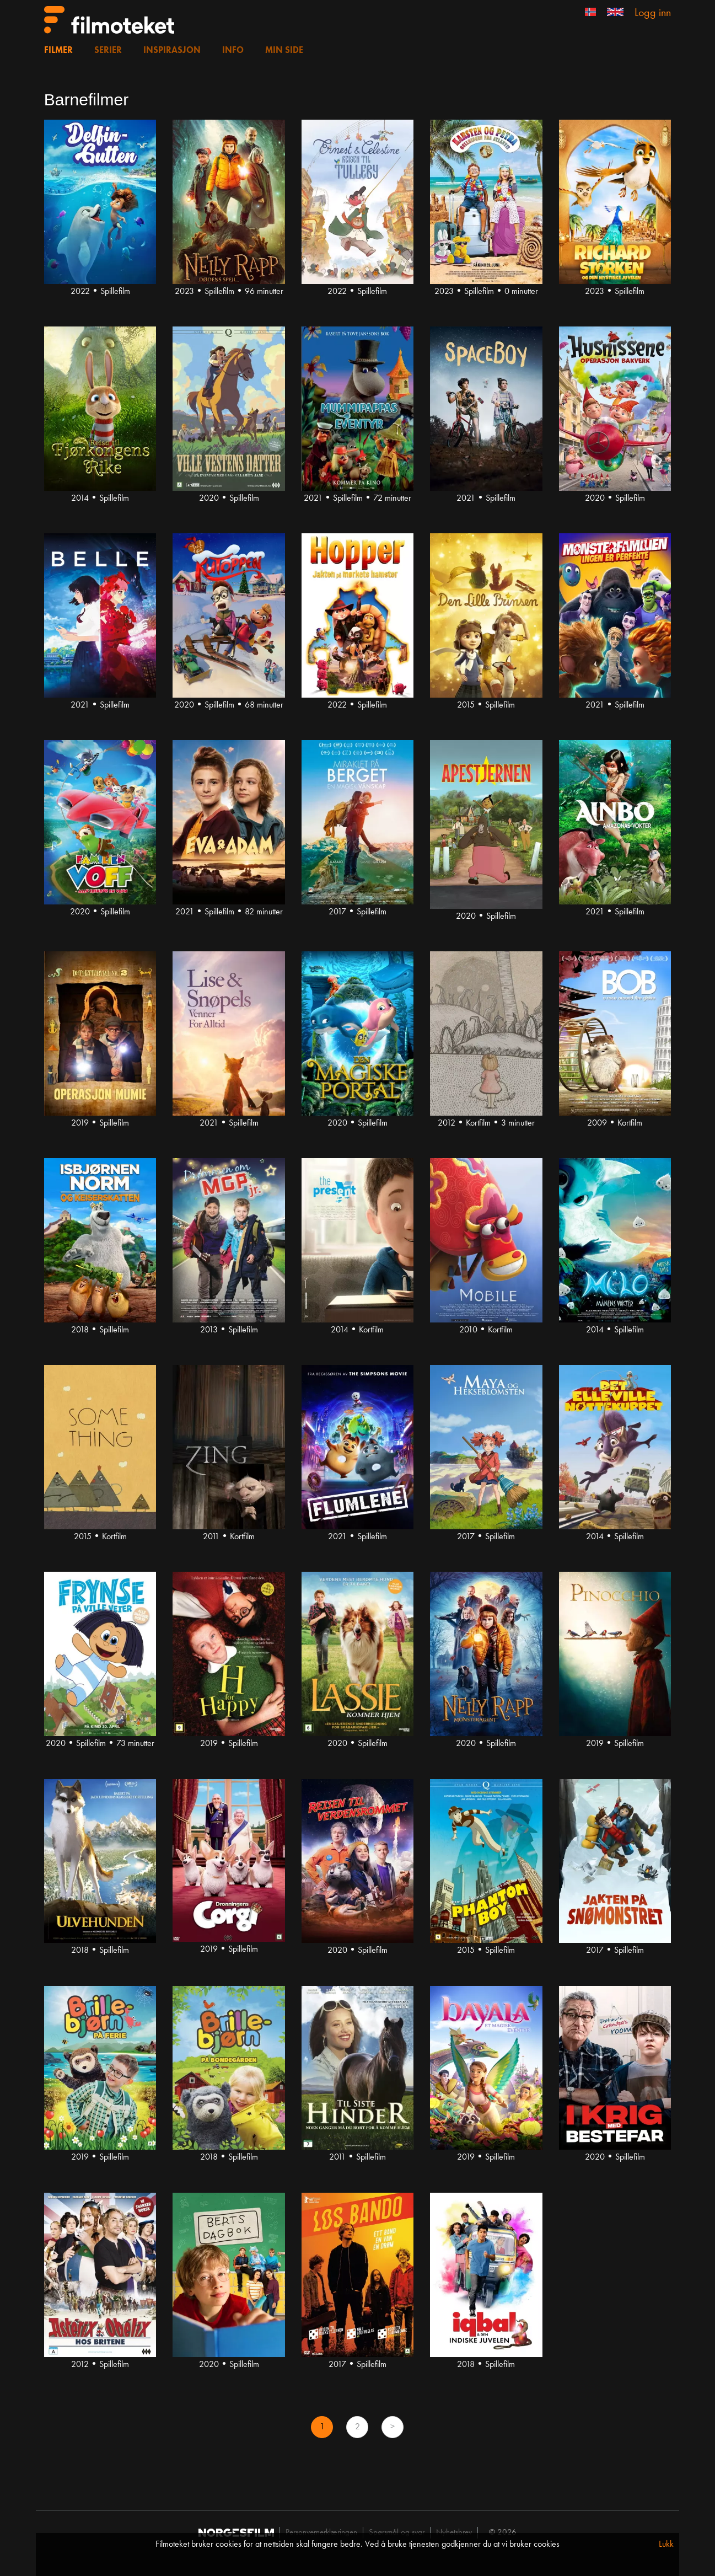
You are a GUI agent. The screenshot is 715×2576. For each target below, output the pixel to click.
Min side (284, 50)
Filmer (58, 50)
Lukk (666, 2544)
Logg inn (653, 13)
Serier (108, 50)
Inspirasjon (172, 50)
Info (233, 50)
